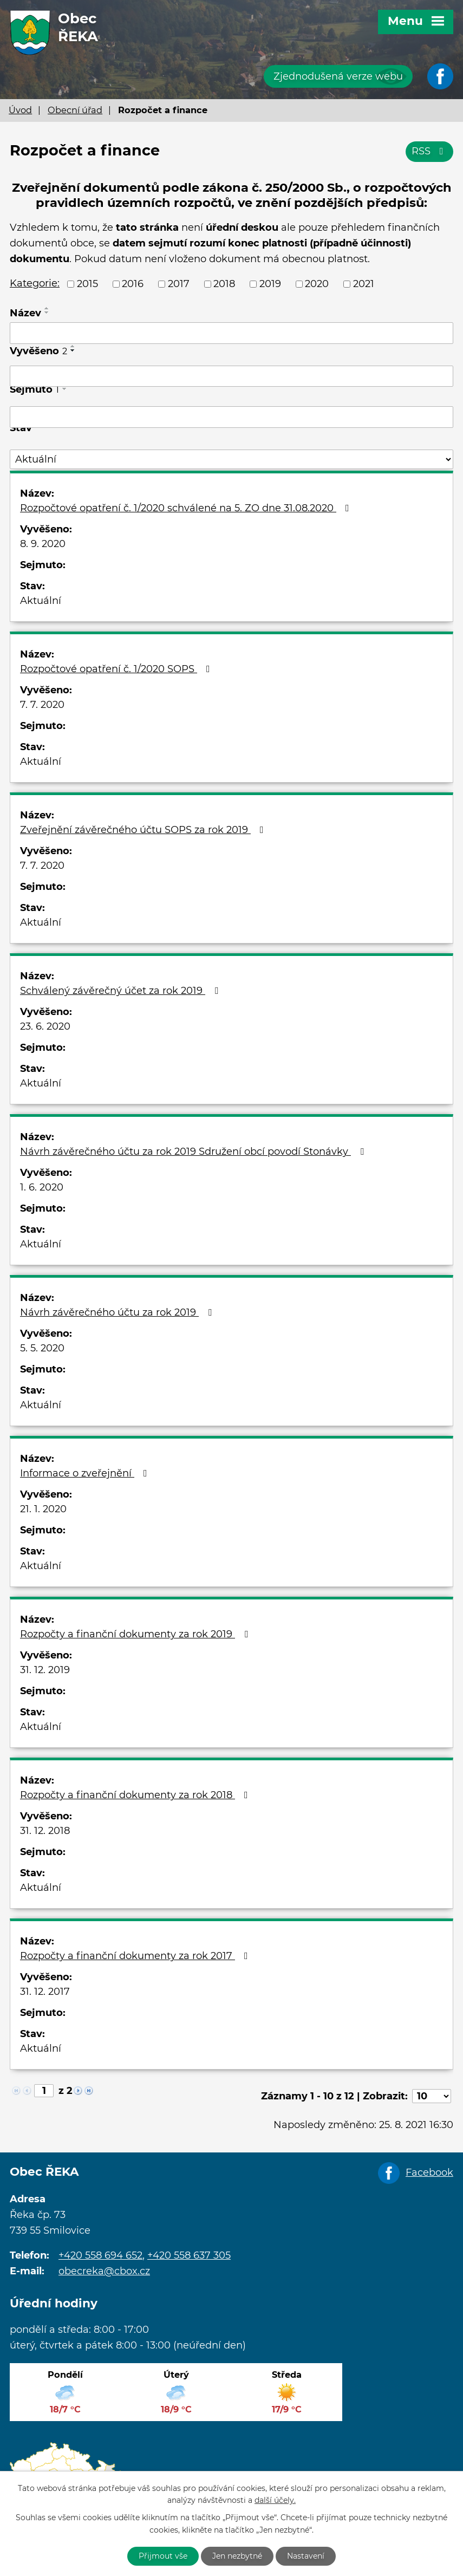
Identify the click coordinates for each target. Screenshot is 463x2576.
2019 (270, 284)
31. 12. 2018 (45, 1831)
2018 (224, 284)
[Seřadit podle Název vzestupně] (47, 308)
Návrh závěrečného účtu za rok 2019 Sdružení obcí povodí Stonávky (194, 1151)
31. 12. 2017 (45, 1992)
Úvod (20, 110)
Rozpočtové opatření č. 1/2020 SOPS (117, 669)
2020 (317, 284)
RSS (430, 151)
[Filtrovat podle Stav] (231, 460)
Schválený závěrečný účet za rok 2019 (121, 991)
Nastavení (305, 2556)
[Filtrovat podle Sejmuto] (231, 417)
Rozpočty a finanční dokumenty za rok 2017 (136, 1956)
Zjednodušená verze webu (338, 76)
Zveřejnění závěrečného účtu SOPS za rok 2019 (144, 830)
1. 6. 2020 (41, 1187)
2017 (179, 284)
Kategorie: (35, 283)
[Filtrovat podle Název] (231, 333)
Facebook (429, 2172)
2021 (363, 284)
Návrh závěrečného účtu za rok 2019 (118, 1312)
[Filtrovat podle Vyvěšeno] (231, 376)
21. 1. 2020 (43, 1509)
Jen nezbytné (237, 2556)
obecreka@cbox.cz (104, 2271)
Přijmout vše (163, 2556)
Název (25, 313)
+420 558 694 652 (100, 2255)
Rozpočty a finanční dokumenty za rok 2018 (136, 1795)
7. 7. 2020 (42, 705)
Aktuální (40, 601)
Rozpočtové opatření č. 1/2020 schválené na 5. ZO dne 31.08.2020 (187, 508)
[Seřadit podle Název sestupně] (47, 312)
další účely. (275, 2501)
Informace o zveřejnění (86, 1473)
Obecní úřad (75, 110)
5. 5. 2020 (42, 1348)
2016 (133, 284)
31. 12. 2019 (45, 1670)
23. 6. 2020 (45, 1026)
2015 (87, 284)
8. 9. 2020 (43, 544)
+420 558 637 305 (189, 2255)
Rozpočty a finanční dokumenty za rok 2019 (136, 1634)
